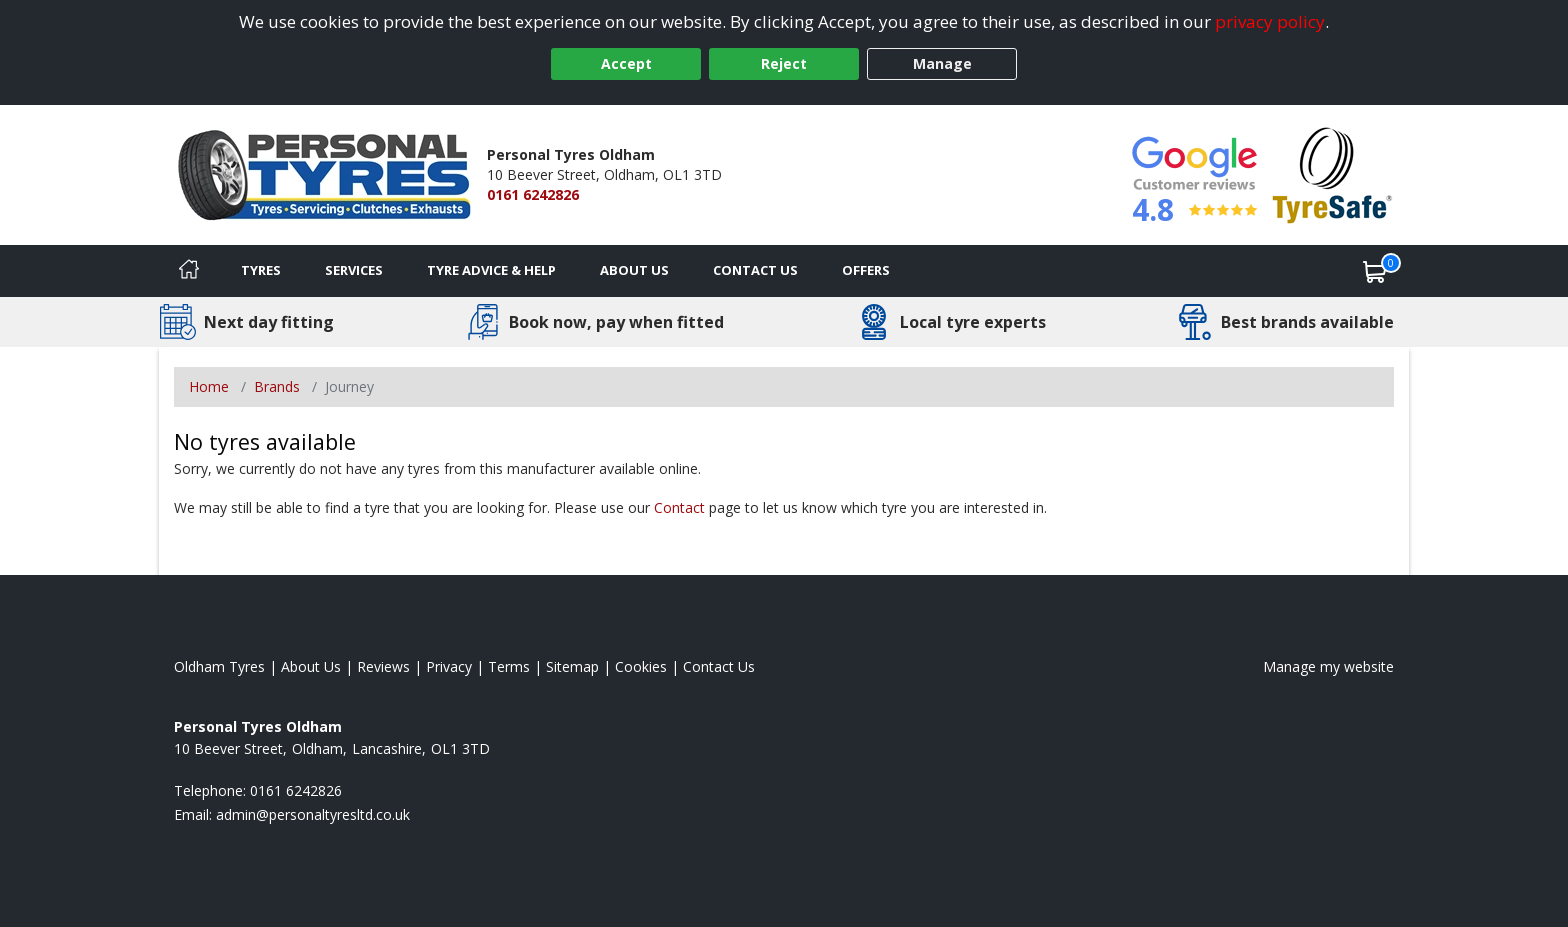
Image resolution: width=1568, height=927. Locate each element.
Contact (679, 507)
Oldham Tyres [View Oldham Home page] (219, 666)
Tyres (261, 270)
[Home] (189, 271)
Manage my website (1328, 666)
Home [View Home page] (209, 386)
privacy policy (1270, 21)
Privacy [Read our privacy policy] (449, 666)
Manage (942, 63)
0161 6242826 (533, 194)
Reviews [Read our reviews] (383, 666)
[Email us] (313, 814)
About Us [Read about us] (311, 666)
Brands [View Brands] (277, 386)
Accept (626, 63)
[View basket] (1375, 271)
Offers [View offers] (866, 270)
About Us (634, 270)
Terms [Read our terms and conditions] (509, 666)
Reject (784, 63)
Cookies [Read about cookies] (641, 666)
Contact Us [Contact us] (755, 270)
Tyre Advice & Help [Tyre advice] (491, 270)
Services (354, 270)
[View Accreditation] (1332, 173)
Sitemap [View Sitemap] (572, 666)
